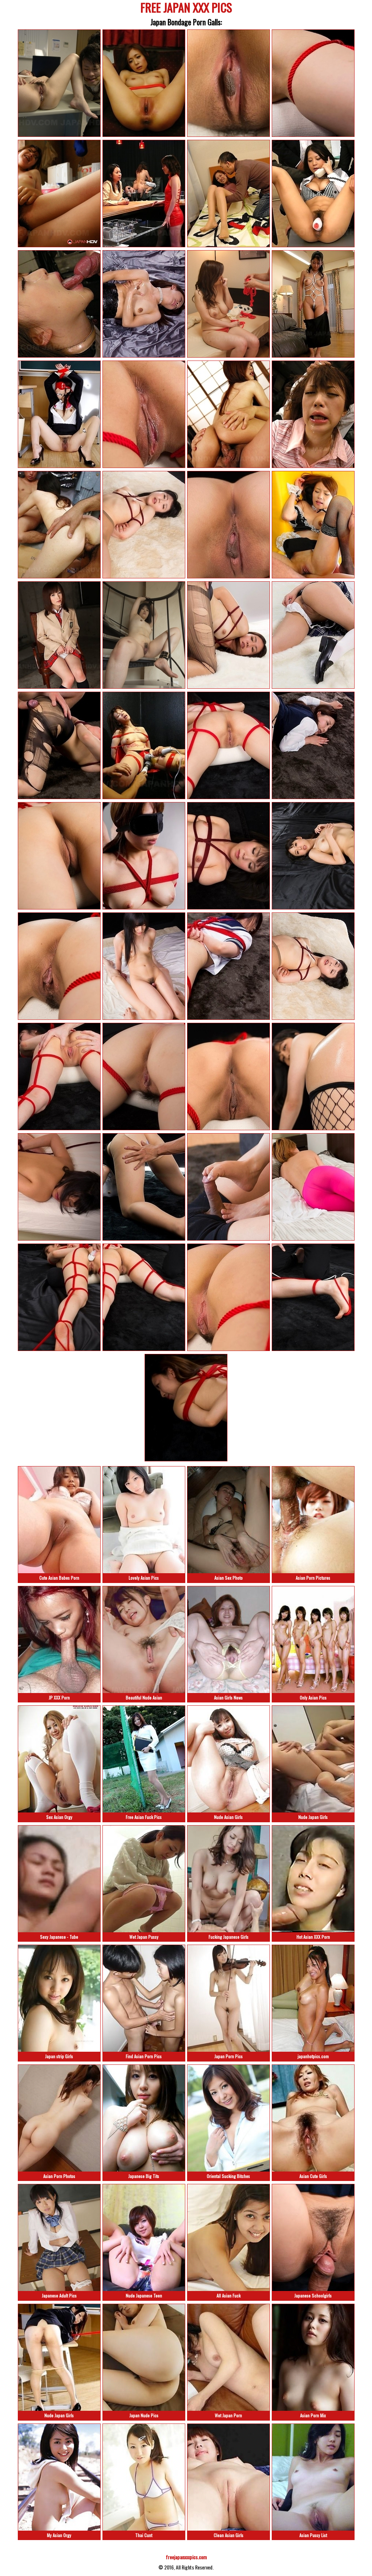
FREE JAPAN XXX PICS (186, 9)
